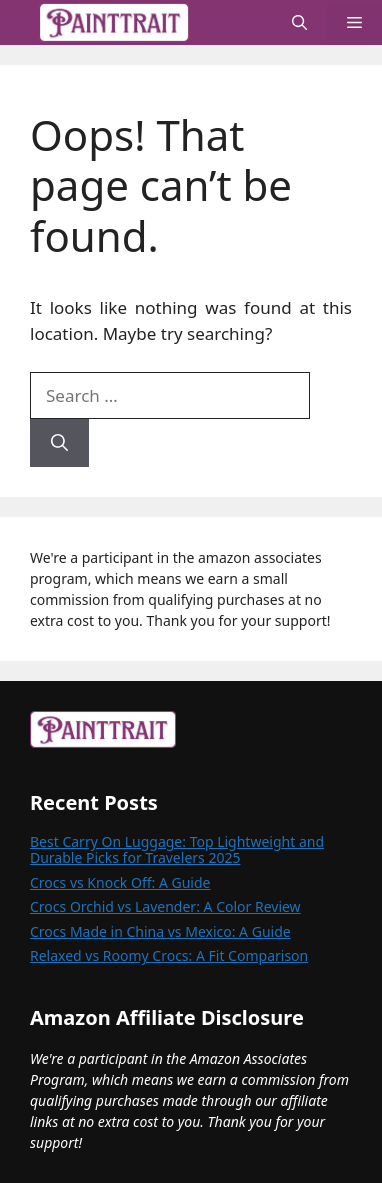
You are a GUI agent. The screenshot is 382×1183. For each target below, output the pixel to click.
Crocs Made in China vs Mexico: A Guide (160, 931)
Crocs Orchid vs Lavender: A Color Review (165, 906)
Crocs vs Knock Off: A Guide (120, 882)
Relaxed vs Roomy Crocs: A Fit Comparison (169, 955)
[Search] (59, 443)
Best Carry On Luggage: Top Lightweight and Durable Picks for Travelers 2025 (177, 849)
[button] (299, 22)
